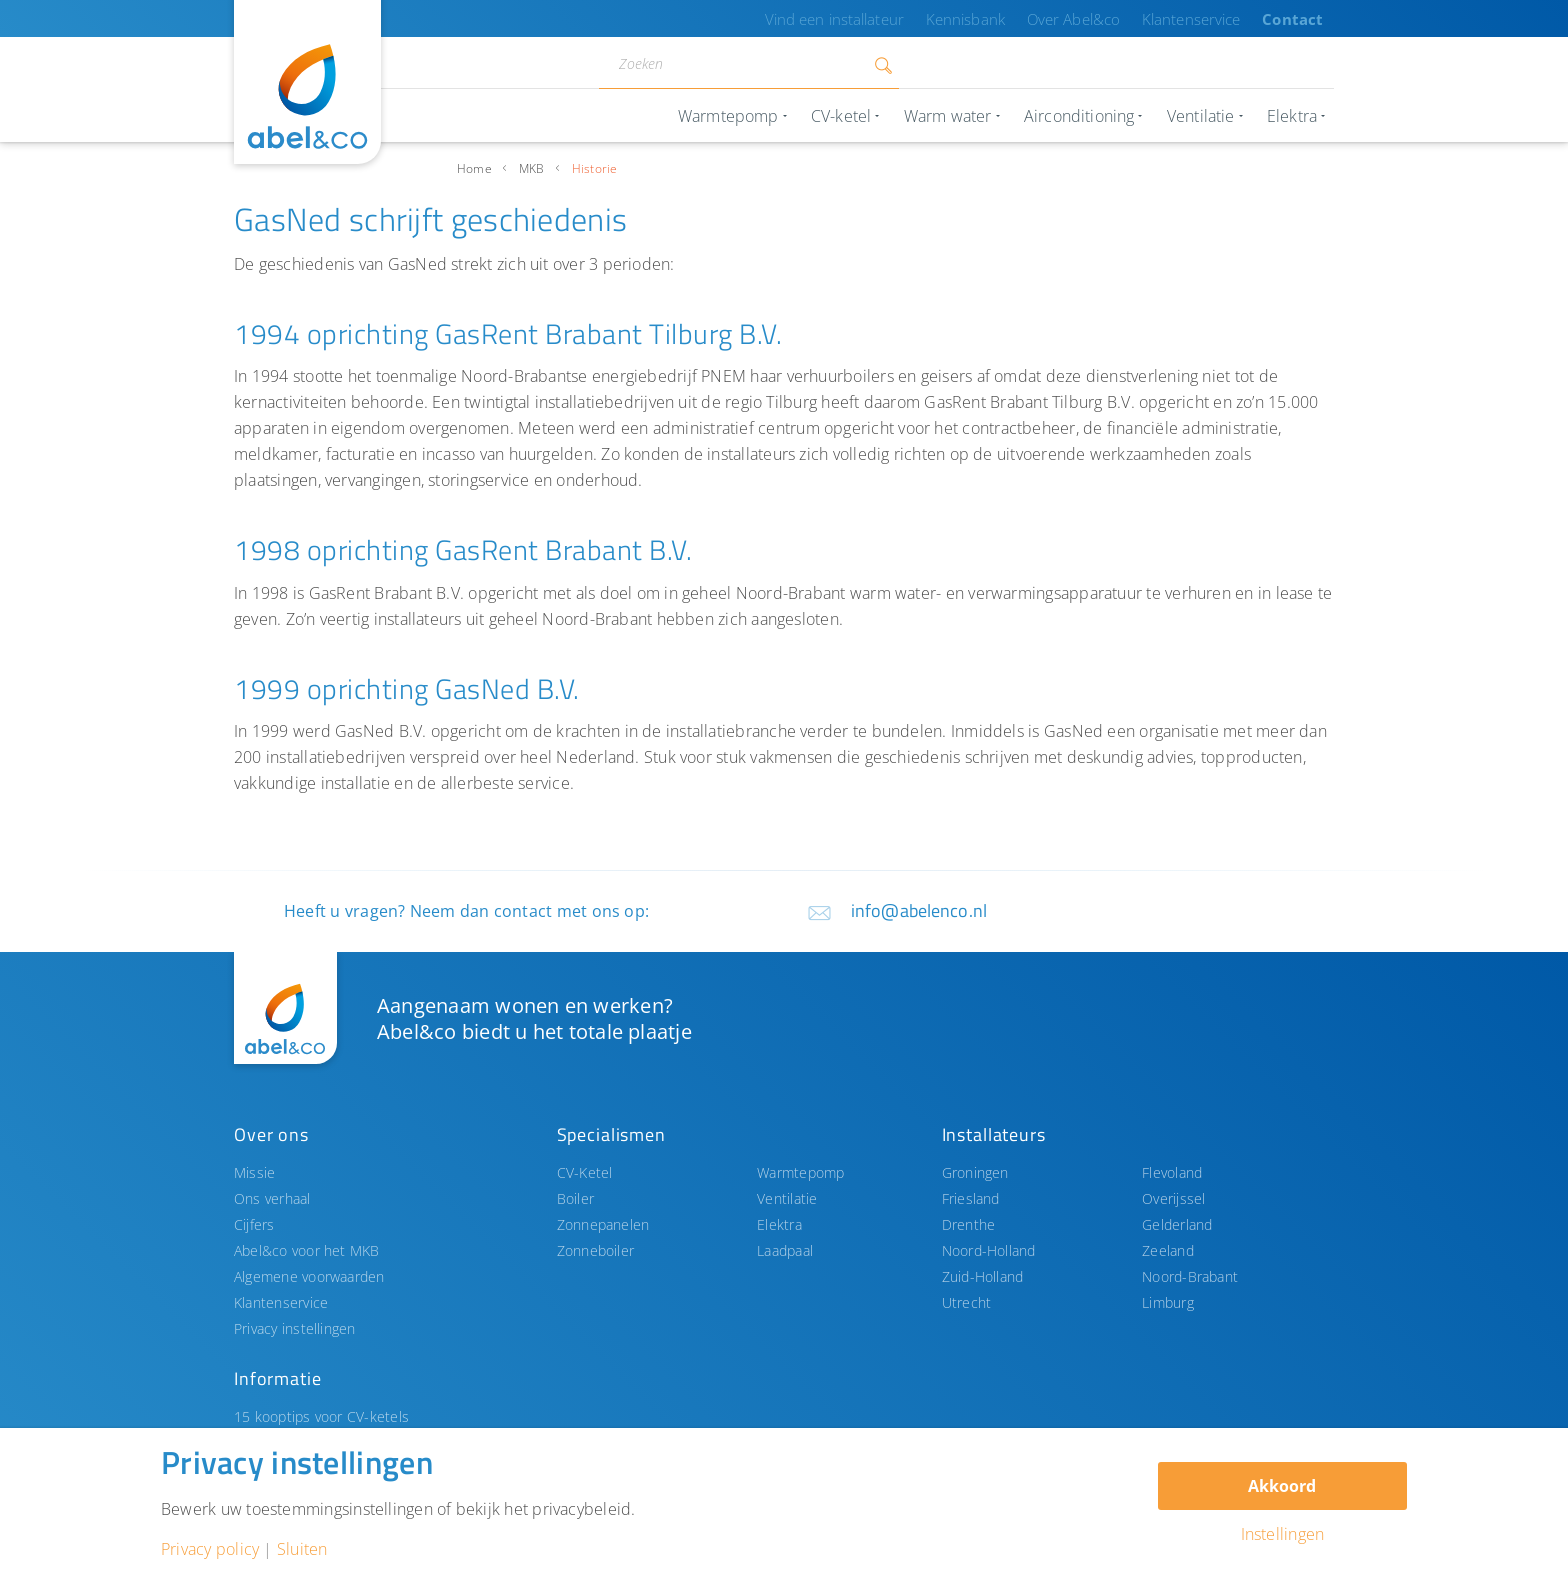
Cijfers (254, 1224)
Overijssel (1173, 1198)
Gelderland (1177, 1224)
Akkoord (1282, 1486)
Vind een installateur (885, 18)
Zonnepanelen (603, 1224)
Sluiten (302, 1549)
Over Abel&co (1100, 18)
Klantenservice (1209, 18)
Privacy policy (210, 1549)
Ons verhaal (272, 1198)
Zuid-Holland (983, 1276)
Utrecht (967, 1302)
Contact (1299, 18)
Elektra (779, 1224)
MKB (532, 168)
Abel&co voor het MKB (307, 1250)
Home (474, 168)
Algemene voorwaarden (309, 1276)
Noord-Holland (989, 1250)
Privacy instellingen (295, 1328)
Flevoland (1172, 1172)
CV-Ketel (585, 1172)
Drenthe (969, 1224)
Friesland (971, 1198)
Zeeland (1168, 1250)
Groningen (975, 1172)
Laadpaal (785, 1250)
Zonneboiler (596, 1250)
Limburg (1168, 1302)
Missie (254, 1172)
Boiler (575, 1198)
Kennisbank (1002, 18)
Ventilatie (787, 1198)
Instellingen (1283, 1534)
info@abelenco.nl (919, 910)
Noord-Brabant (1190, 1276)
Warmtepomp (800, 1172)
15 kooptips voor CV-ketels (321, 1416)
